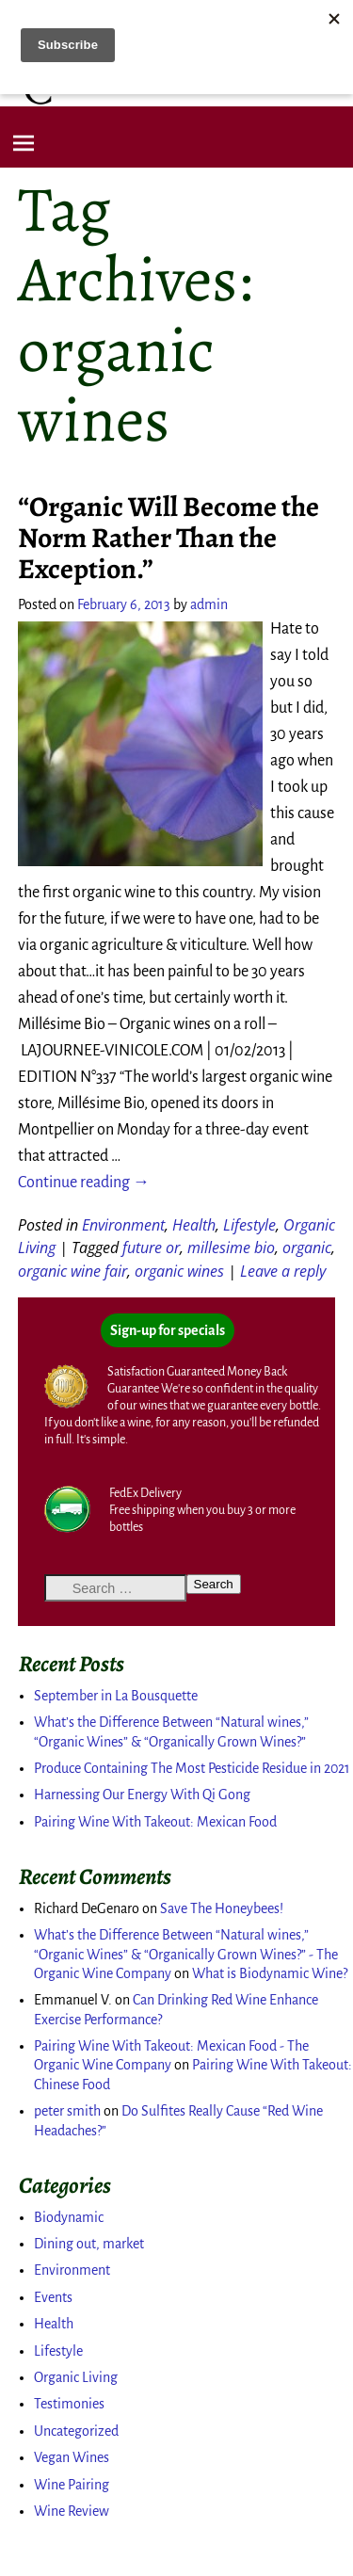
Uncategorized (76, 2431)
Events (53, 2297)
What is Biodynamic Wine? (269, 1973)
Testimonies (69, 2403)
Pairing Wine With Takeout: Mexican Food (155, 1821)
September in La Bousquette (116, 1695)
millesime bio (231, 1247)
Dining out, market (89, 2243)
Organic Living (76, 2377)
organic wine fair (72, 1271)
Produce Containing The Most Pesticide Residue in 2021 (192, 1768)
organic (306, 1247)
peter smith (67, 2110)
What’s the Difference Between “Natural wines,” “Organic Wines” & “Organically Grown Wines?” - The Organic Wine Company (186, 1954)
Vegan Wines (71, 2457)
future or (151, 1247)
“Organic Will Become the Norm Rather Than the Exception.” (168, 538)
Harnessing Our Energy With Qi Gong (142, 1794)
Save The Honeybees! (221, 1908)
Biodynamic (69, 2217)
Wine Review (71, 2511)
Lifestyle (249, 1225)
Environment (123, 1225)
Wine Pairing (71, 2484)
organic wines (179, 1271)
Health (194, 1225)
